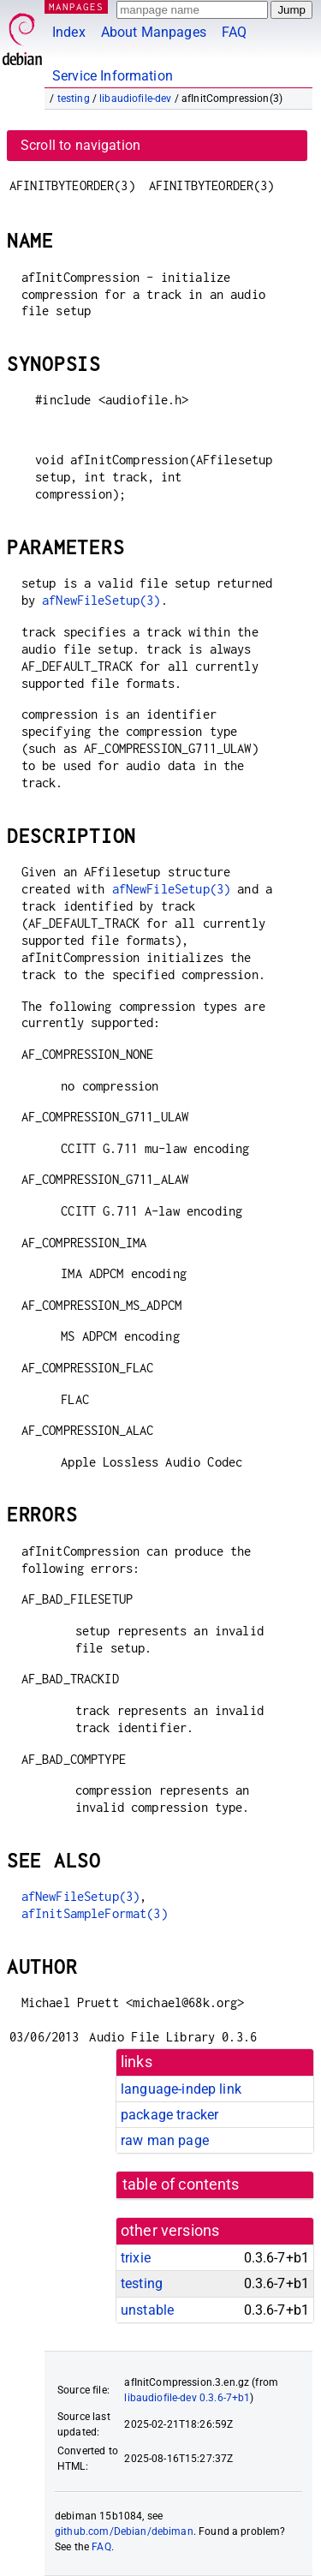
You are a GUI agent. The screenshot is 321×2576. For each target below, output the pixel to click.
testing (73, 99)
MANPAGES (76, 6)
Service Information (112, 76)
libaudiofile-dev (135, 99)
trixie (136, 2258)
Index (69, 32)
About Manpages (153, 32)
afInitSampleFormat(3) (94, 1913)
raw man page (165, 2140)
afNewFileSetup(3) (101, 600)
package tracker (169, 2115)
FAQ (234, 32)
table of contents (181, 2184)
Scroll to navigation (80, 145)
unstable (147, 2310)
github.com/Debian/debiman (124, 2531)
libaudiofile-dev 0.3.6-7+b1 (187, 2398)
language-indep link (181, 2089)
